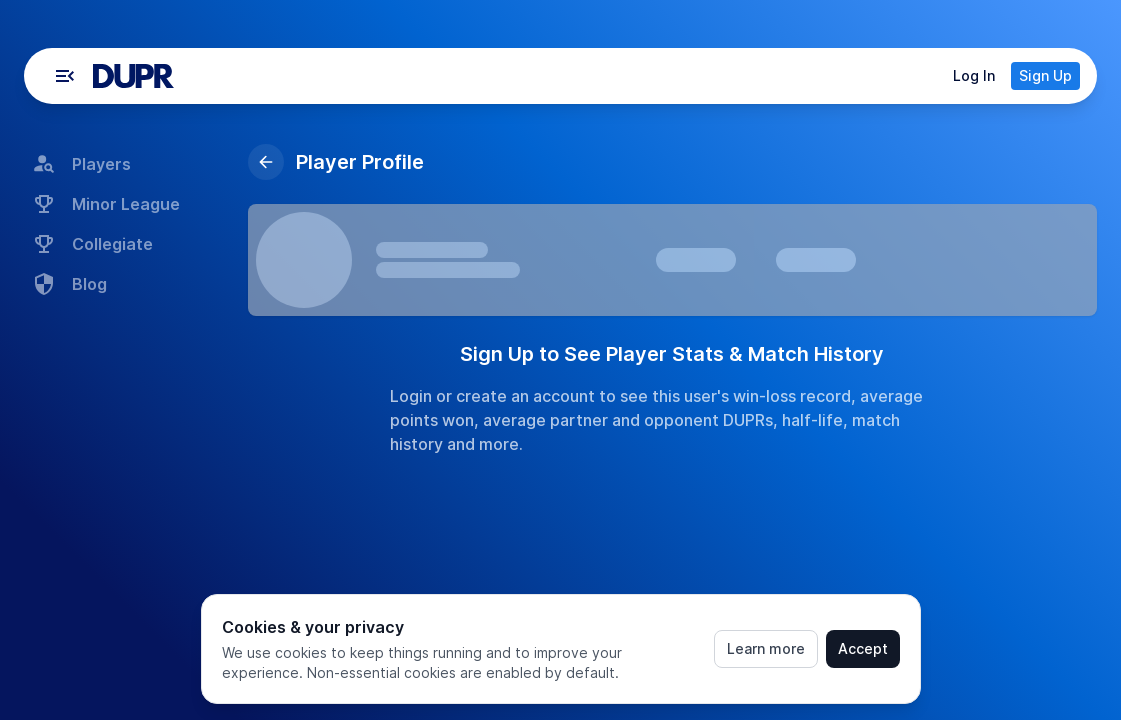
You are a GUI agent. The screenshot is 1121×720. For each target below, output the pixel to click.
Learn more (766, 648)
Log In (974, 75)
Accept (863, 648)
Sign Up (1045, 75)
